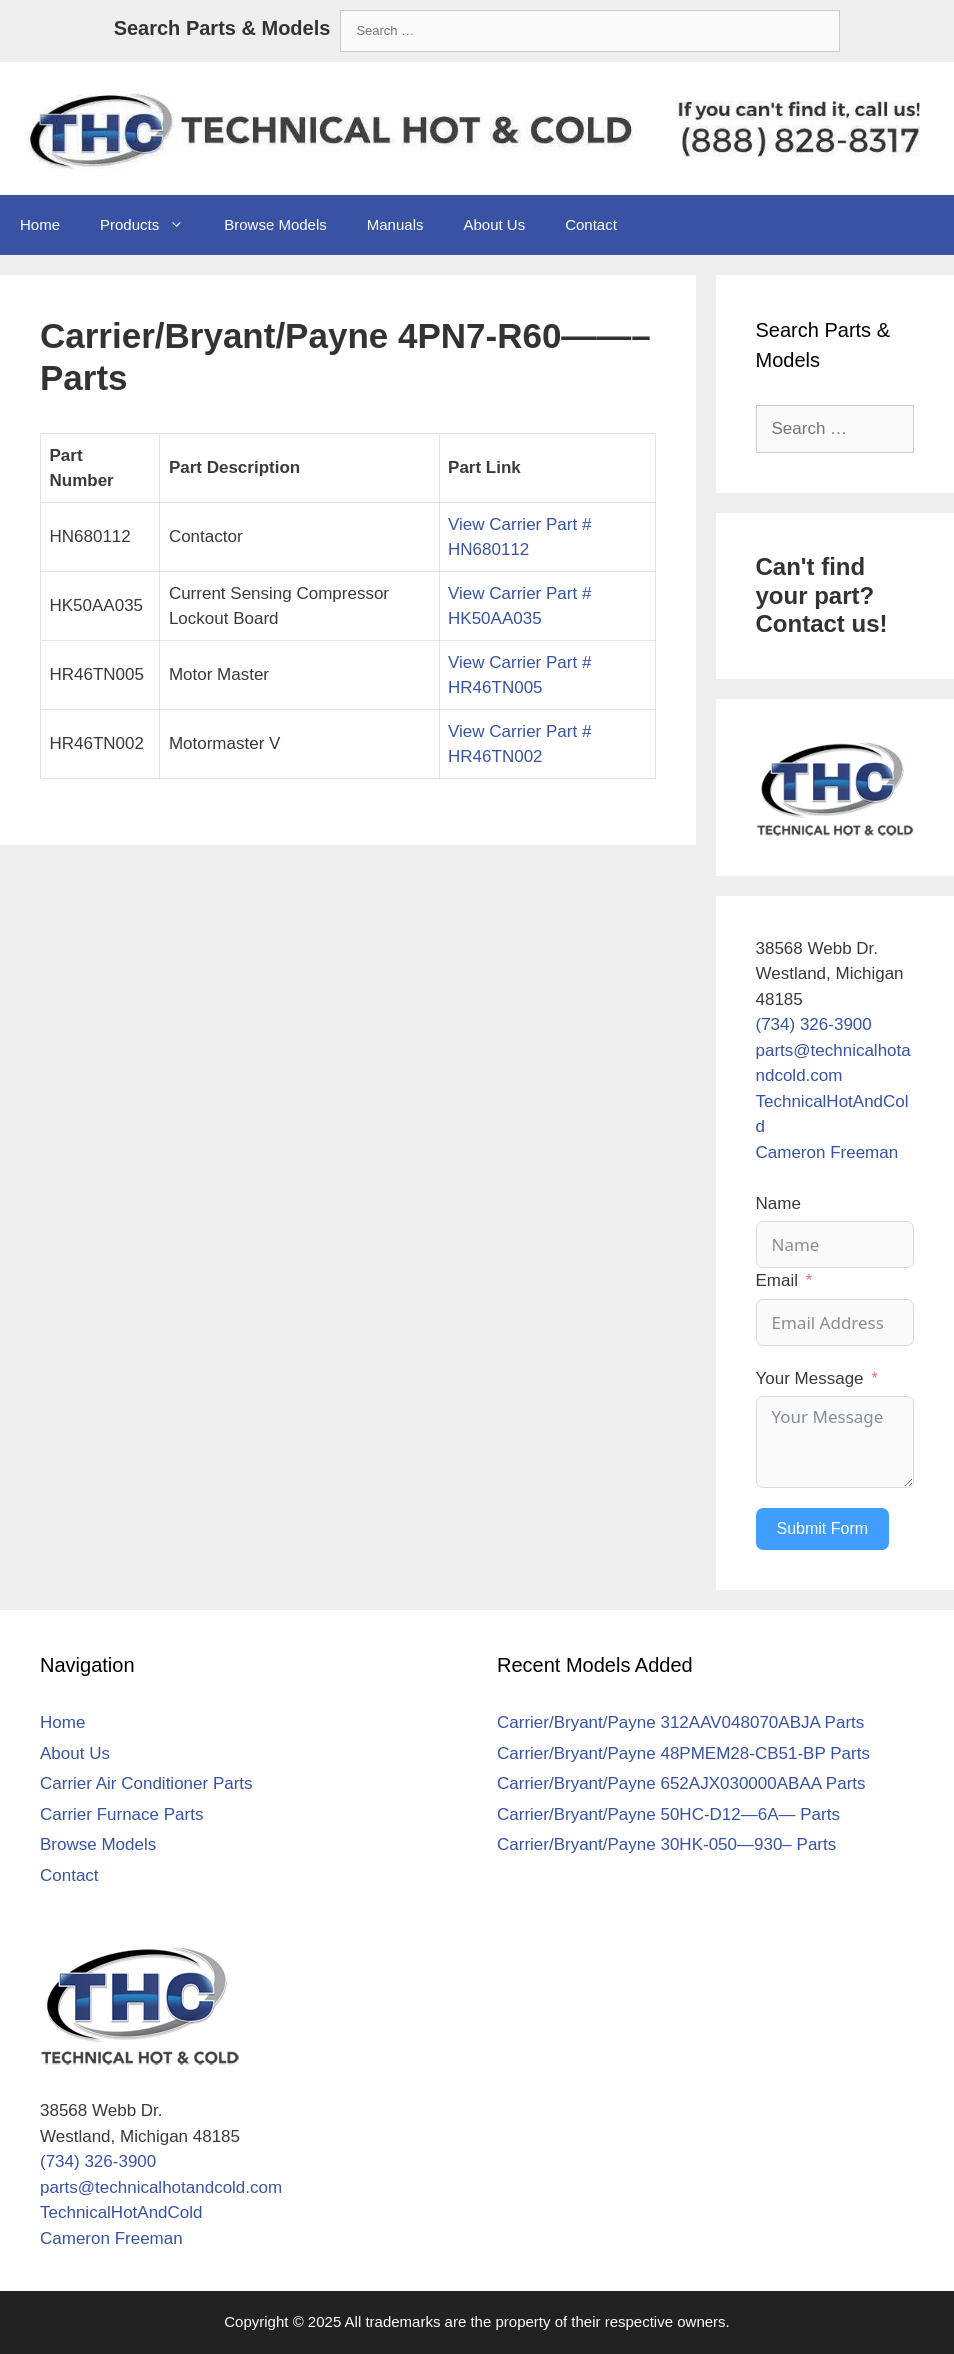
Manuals (395, 224)
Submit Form (823, 1528)
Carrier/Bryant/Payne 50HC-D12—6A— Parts (668, 1814)
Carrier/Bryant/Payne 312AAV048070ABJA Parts (680, 1722)
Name (778, 1203)
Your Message (810, 1378)
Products (152, 225)
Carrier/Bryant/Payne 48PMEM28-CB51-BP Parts (683, 1753)
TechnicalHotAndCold (121, 2212)
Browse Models (275, 224)
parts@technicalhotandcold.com (161, 2187)
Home (40, 224)
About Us (494, 224)
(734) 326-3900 (814, 1024)
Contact (591, 224)
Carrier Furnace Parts (121, 1814)
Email (777, 1280)
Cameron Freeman (827, 1152)
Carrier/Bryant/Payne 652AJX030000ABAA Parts (681, 1783)
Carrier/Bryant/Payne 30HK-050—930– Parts (666, 1844)
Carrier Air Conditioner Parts (146, 1783)
